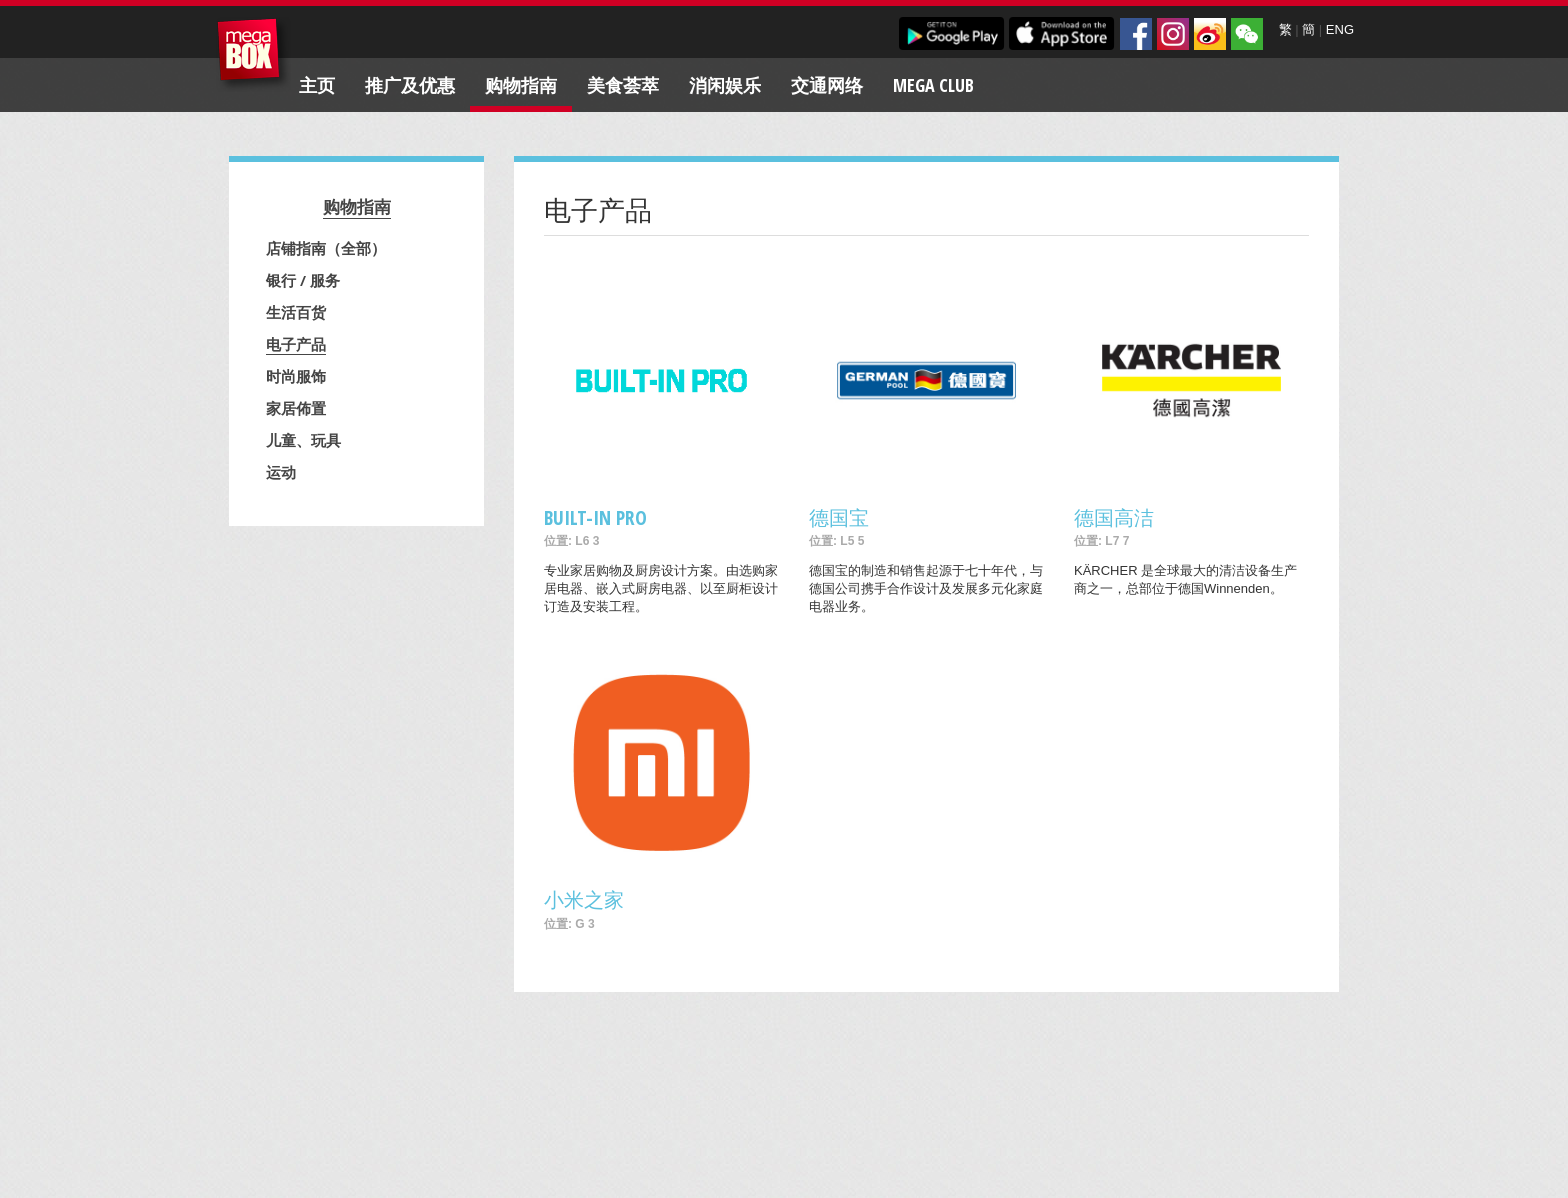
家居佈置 (296, 408)
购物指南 (521, 85)
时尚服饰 (296, 376)
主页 (317, 85)
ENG (1340, 29)
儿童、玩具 (303, 440)
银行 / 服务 (303, 280)
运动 (281, 472)
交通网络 (827, 85)
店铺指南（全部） (326, 248)
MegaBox (253, 54)
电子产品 (296, 344)
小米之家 (584, 899)
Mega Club (933, 85)
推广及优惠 (410, 85)
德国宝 (839, 517)
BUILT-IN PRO (595, 517)
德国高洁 (1114, 517)
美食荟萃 (623, 85)
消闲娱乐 (725, 85)
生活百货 (296, 312)
